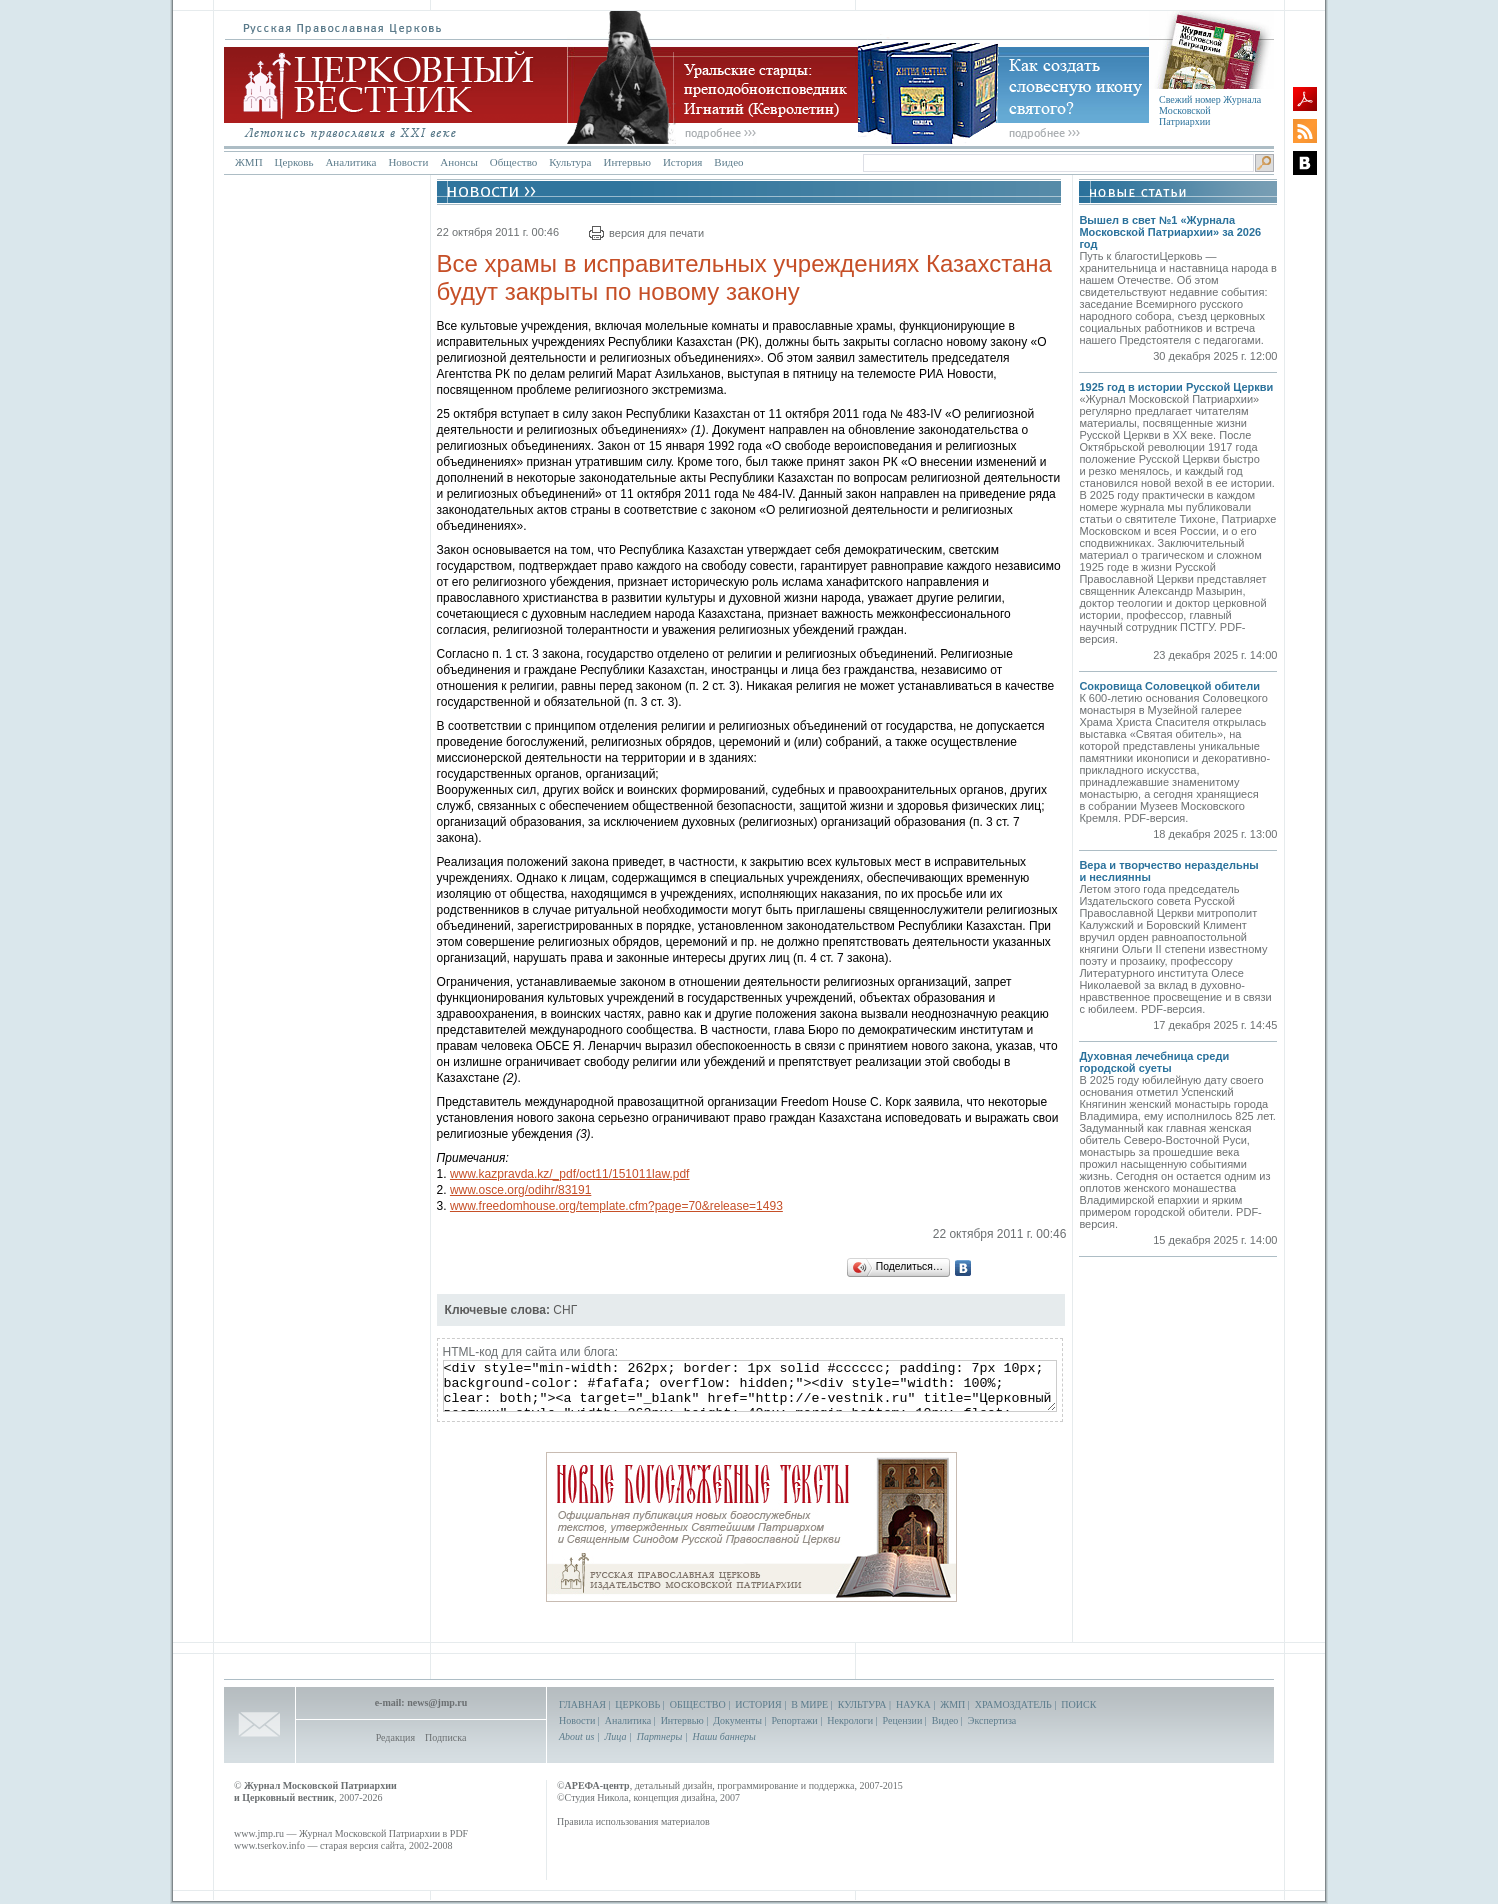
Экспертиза (992, 1720)
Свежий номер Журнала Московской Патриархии (1210, 110)
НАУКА (913, 1704)
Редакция (395, 1737)
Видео (728, 162)
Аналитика (350, 162)
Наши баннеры (723, 1736)
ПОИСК (1078, 1704)
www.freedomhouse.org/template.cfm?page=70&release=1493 (616, 1206)
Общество (513, 162)
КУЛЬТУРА (862, 1704)
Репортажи (794, 1720)
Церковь (294, 162)
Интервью (626, 162)
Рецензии (903, 1720)
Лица (616, 1736)
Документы (737, 1720)
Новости (408, 162)
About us (576, 1736)
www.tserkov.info (269, 1845)
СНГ (565, 1310)
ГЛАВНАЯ (582, 1704)
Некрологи (850, 1720)
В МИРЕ (809, 1704)
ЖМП (249, 162)
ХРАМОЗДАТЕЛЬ (1013, 1704)
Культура (570, 162)
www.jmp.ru (259, 1833)
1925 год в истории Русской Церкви (1176, 387)
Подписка (445, 1737)
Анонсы (459, 162)
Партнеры (659, 1736)
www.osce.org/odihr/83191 (520, 1190)
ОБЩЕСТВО (698, 1704)
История (682, 162)
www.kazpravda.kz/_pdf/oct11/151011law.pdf (569, 1174)
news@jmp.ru (437, 1702)
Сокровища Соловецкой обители (1169, 686)
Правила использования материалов (633, 1821)
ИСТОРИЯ (758, 1704)
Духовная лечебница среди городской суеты (1154, 1062)
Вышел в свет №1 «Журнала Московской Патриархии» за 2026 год (1170, 232)
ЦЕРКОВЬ (637, 1704)
